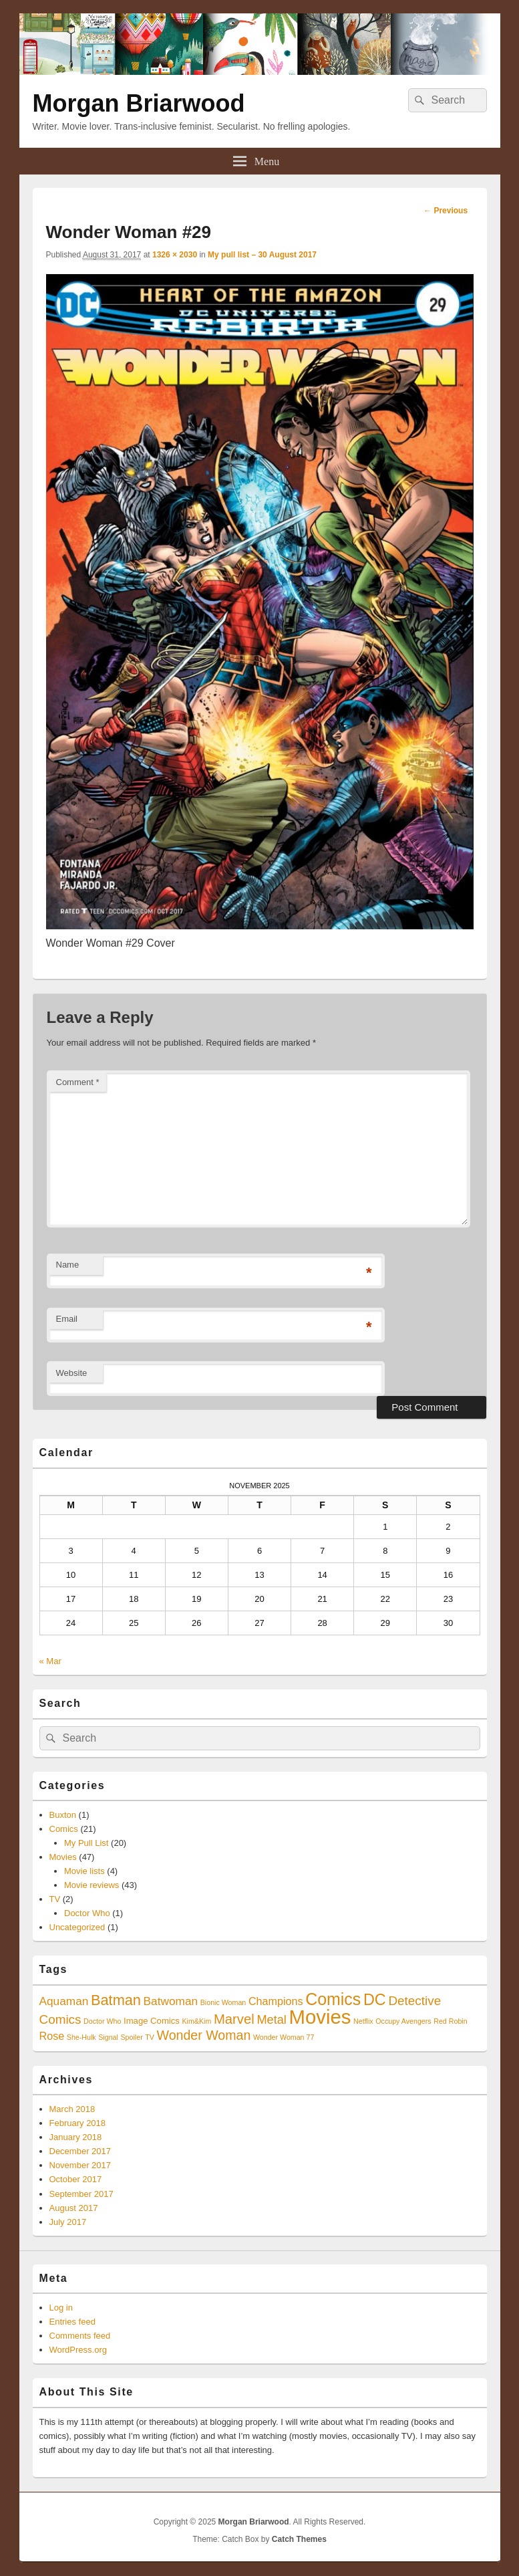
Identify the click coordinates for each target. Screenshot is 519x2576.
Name (67, 1265)
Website (72, 1373)
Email (67, 1319)
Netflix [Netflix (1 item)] (363, 2021)
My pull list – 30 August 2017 (262, 254)
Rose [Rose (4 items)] (52, 2036)
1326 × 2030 (174, 254)
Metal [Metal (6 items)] (271, 2019)
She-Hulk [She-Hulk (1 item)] (81, 2037)
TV (55, 1899)
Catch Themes (299, 2539)
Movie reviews (91, 1885)
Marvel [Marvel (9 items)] (234, 2019)
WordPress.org (78, 2350)
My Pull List (86, 1843)
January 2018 (75, 2137)
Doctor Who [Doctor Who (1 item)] (102, 2021)
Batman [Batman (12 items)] (116, 2000)
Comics (63, 1829)
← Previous (445, 210)
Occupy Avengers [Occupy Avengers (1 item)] (403, 2021)
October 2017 (75, 2179)
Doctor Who (87, 1913)
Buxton (62, 1815)
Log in (61, 2308)
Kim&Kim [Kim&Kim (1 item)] (197, 2021)
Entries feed (72, 2322)
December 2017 (80, 2151)
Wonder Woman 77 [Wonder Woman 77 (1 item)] (283, 2037)
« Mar (50, 1661)
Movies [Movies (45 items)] (320, 2017)
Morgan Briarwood (139, 103)
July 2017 (68, 2222)
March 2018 (72, 2109)
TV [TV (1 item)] (149, 2037)
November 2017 (80, 2165)
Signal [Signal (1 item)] (108, 2037)
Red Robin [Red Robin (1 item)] (450, 2021)
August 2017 (73, 2208)
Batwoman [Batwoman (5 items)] (171, 2001)
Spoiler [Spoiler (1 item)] (132, 2037)
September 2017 (81, 2194)
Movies (63, 1857)
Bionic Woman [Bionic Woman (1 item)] (223, 2002)
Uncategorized (77, 1927)
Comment (78, 1082)
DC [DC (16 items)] (374, 1999)
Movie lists (84, 1871)
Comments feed (80, 2336)
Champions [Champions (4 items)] (275, 2001)
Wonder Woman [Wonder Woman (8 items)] (204, 2035)
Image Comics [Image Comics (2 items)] (152, 2021)
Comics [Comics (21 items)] (333, 1999)
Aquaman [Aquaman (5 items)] (64, 2001)
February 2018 (77, 2123)
